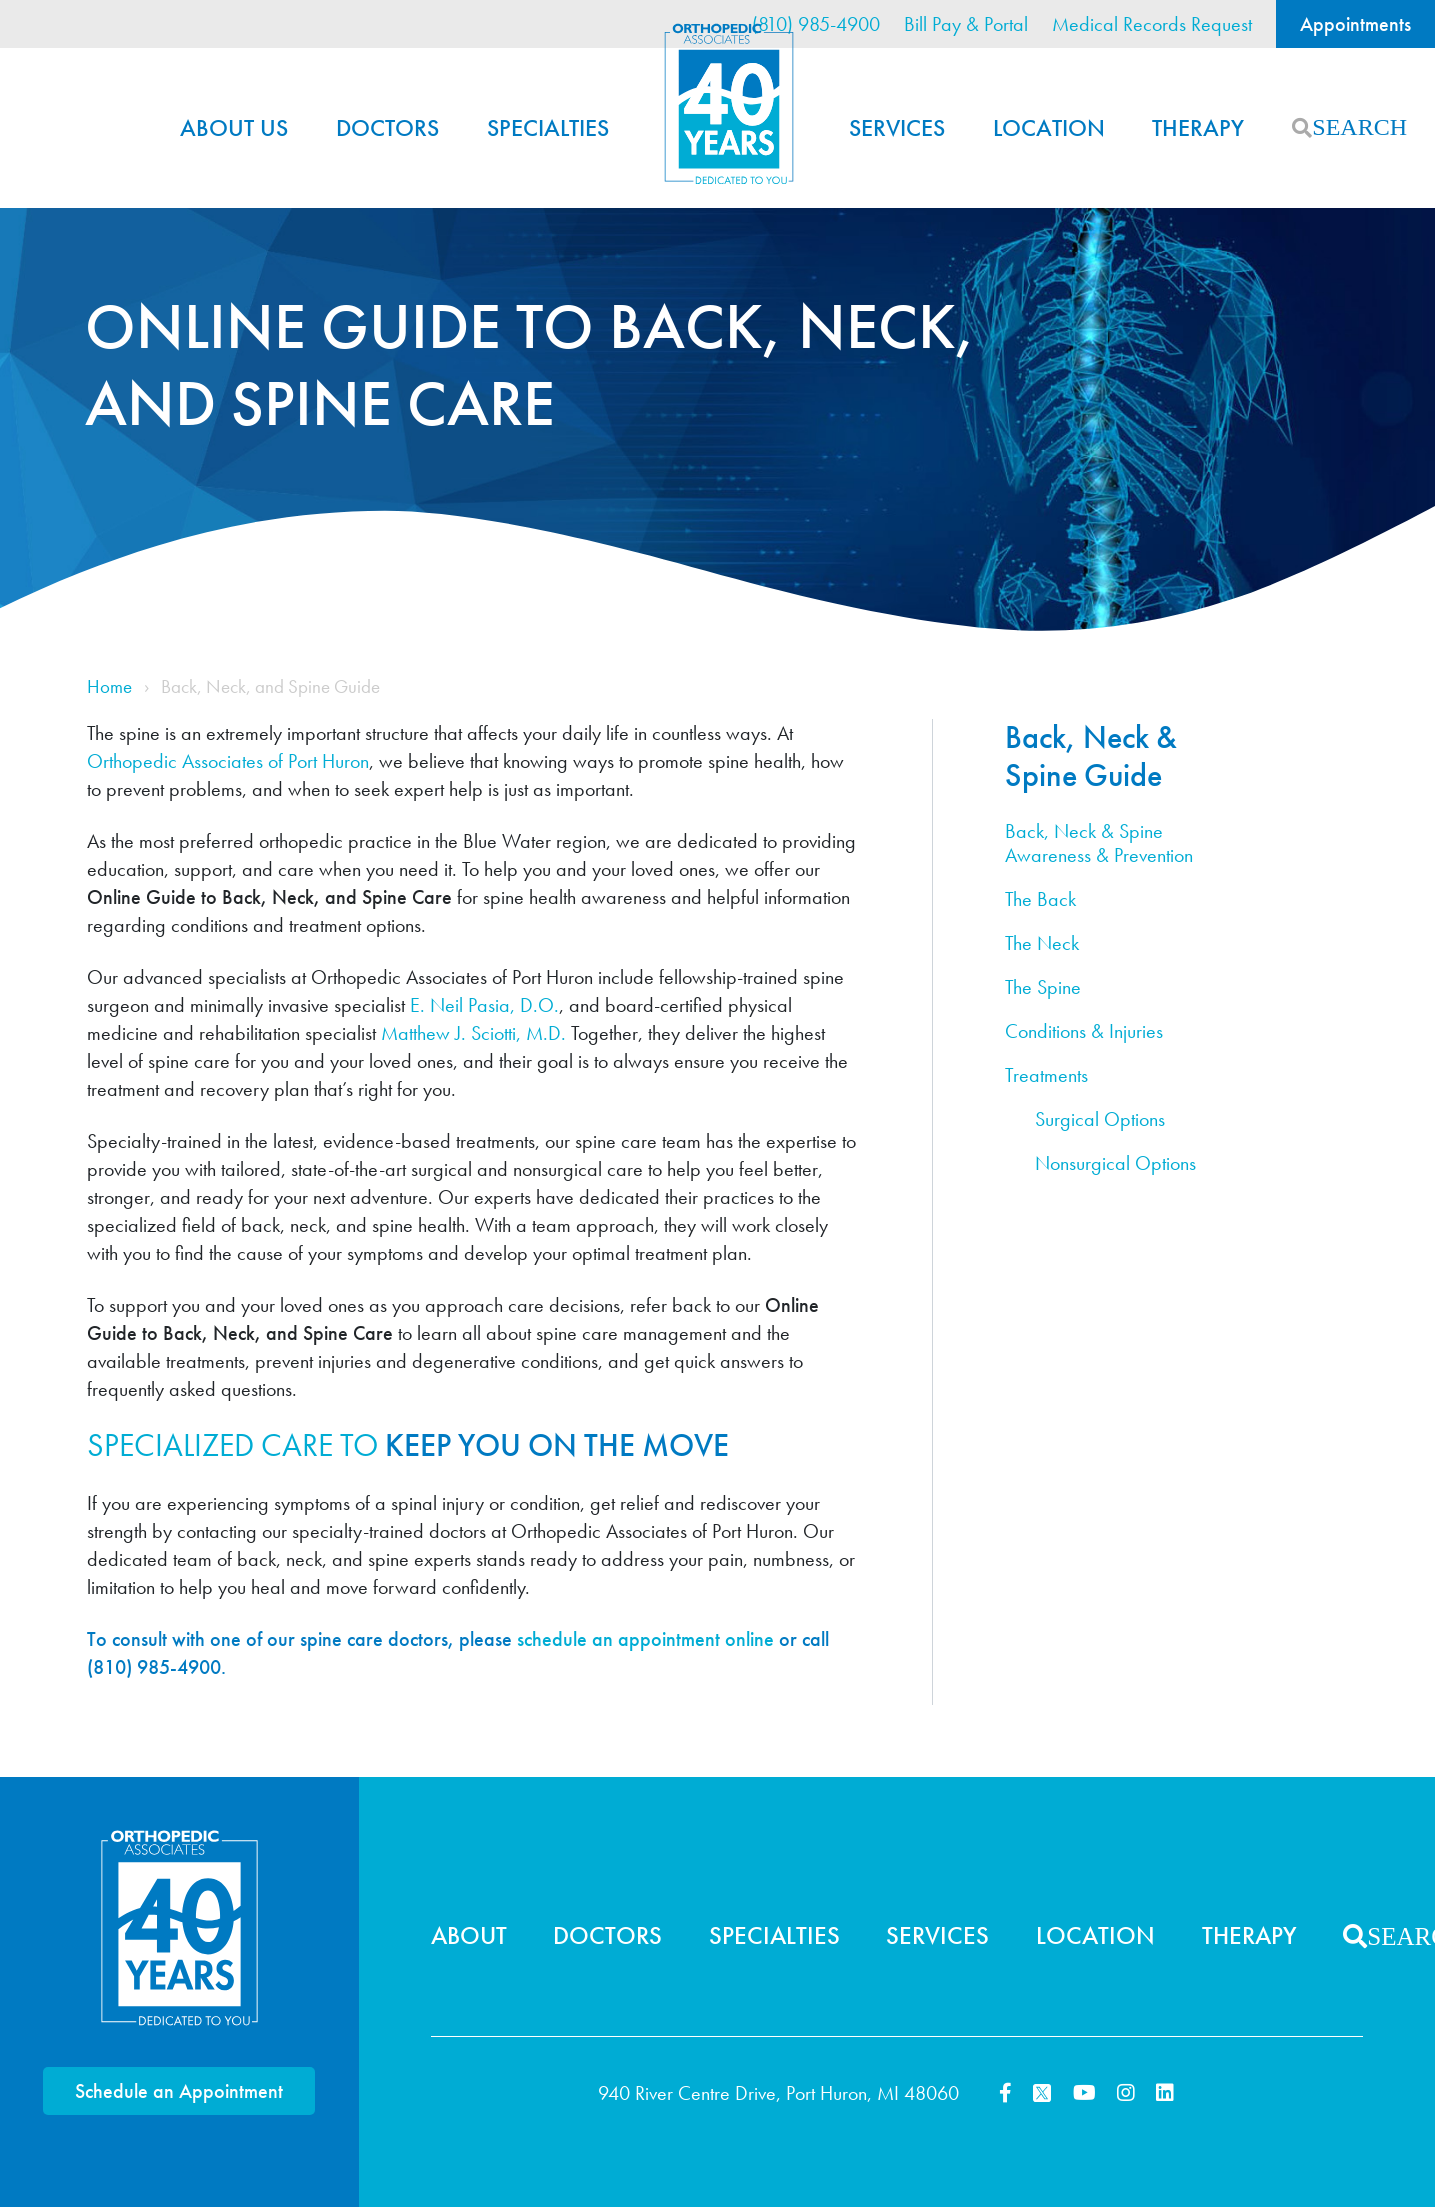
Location (1049, 127)
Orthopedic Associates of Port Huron (228, 761)
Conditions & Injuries (1084, 1031)
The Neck (1042, 943)
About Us (234, 127)
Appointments (1355, 24)
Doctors (387, 127)
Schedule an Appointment (179, 2091)
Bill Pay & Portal (966, 24)
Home (729, 104)
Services (897, 127)
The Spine (1043, 987)
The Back (1040, 899)
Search (1302, 128)
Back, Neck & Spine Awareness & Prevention (1099, 843)
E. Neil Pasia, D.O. (484, 1005)
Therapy (1198, 127)
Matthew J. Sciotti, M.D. (473, 1033)
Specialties (548, 127)
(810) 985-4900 (816, 24)
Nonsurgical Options (1115, 1163)
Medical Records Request (1152, 24)
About (469, 1935)
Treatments (1046, 1075)
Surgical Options (1100, 1119)
